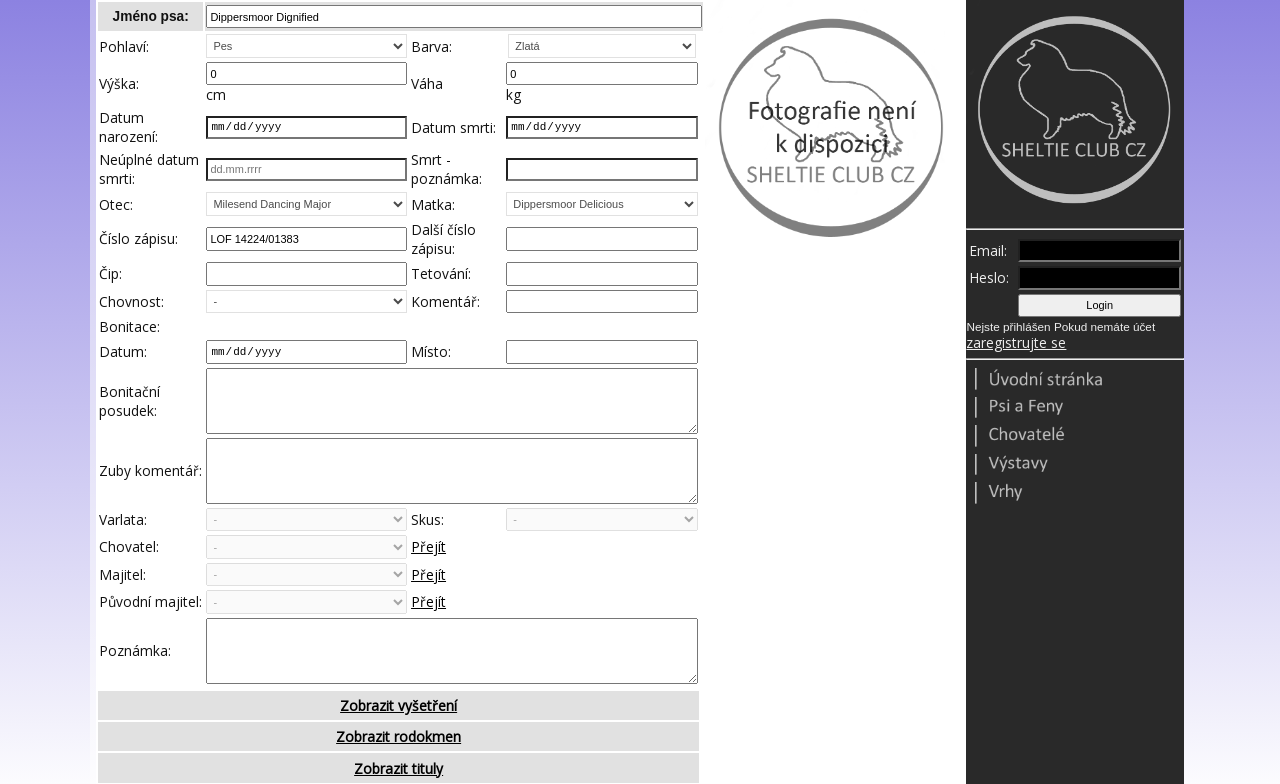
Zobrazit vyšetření (398, 751)
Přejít (428, 578)
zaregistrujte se (1016, 342)
